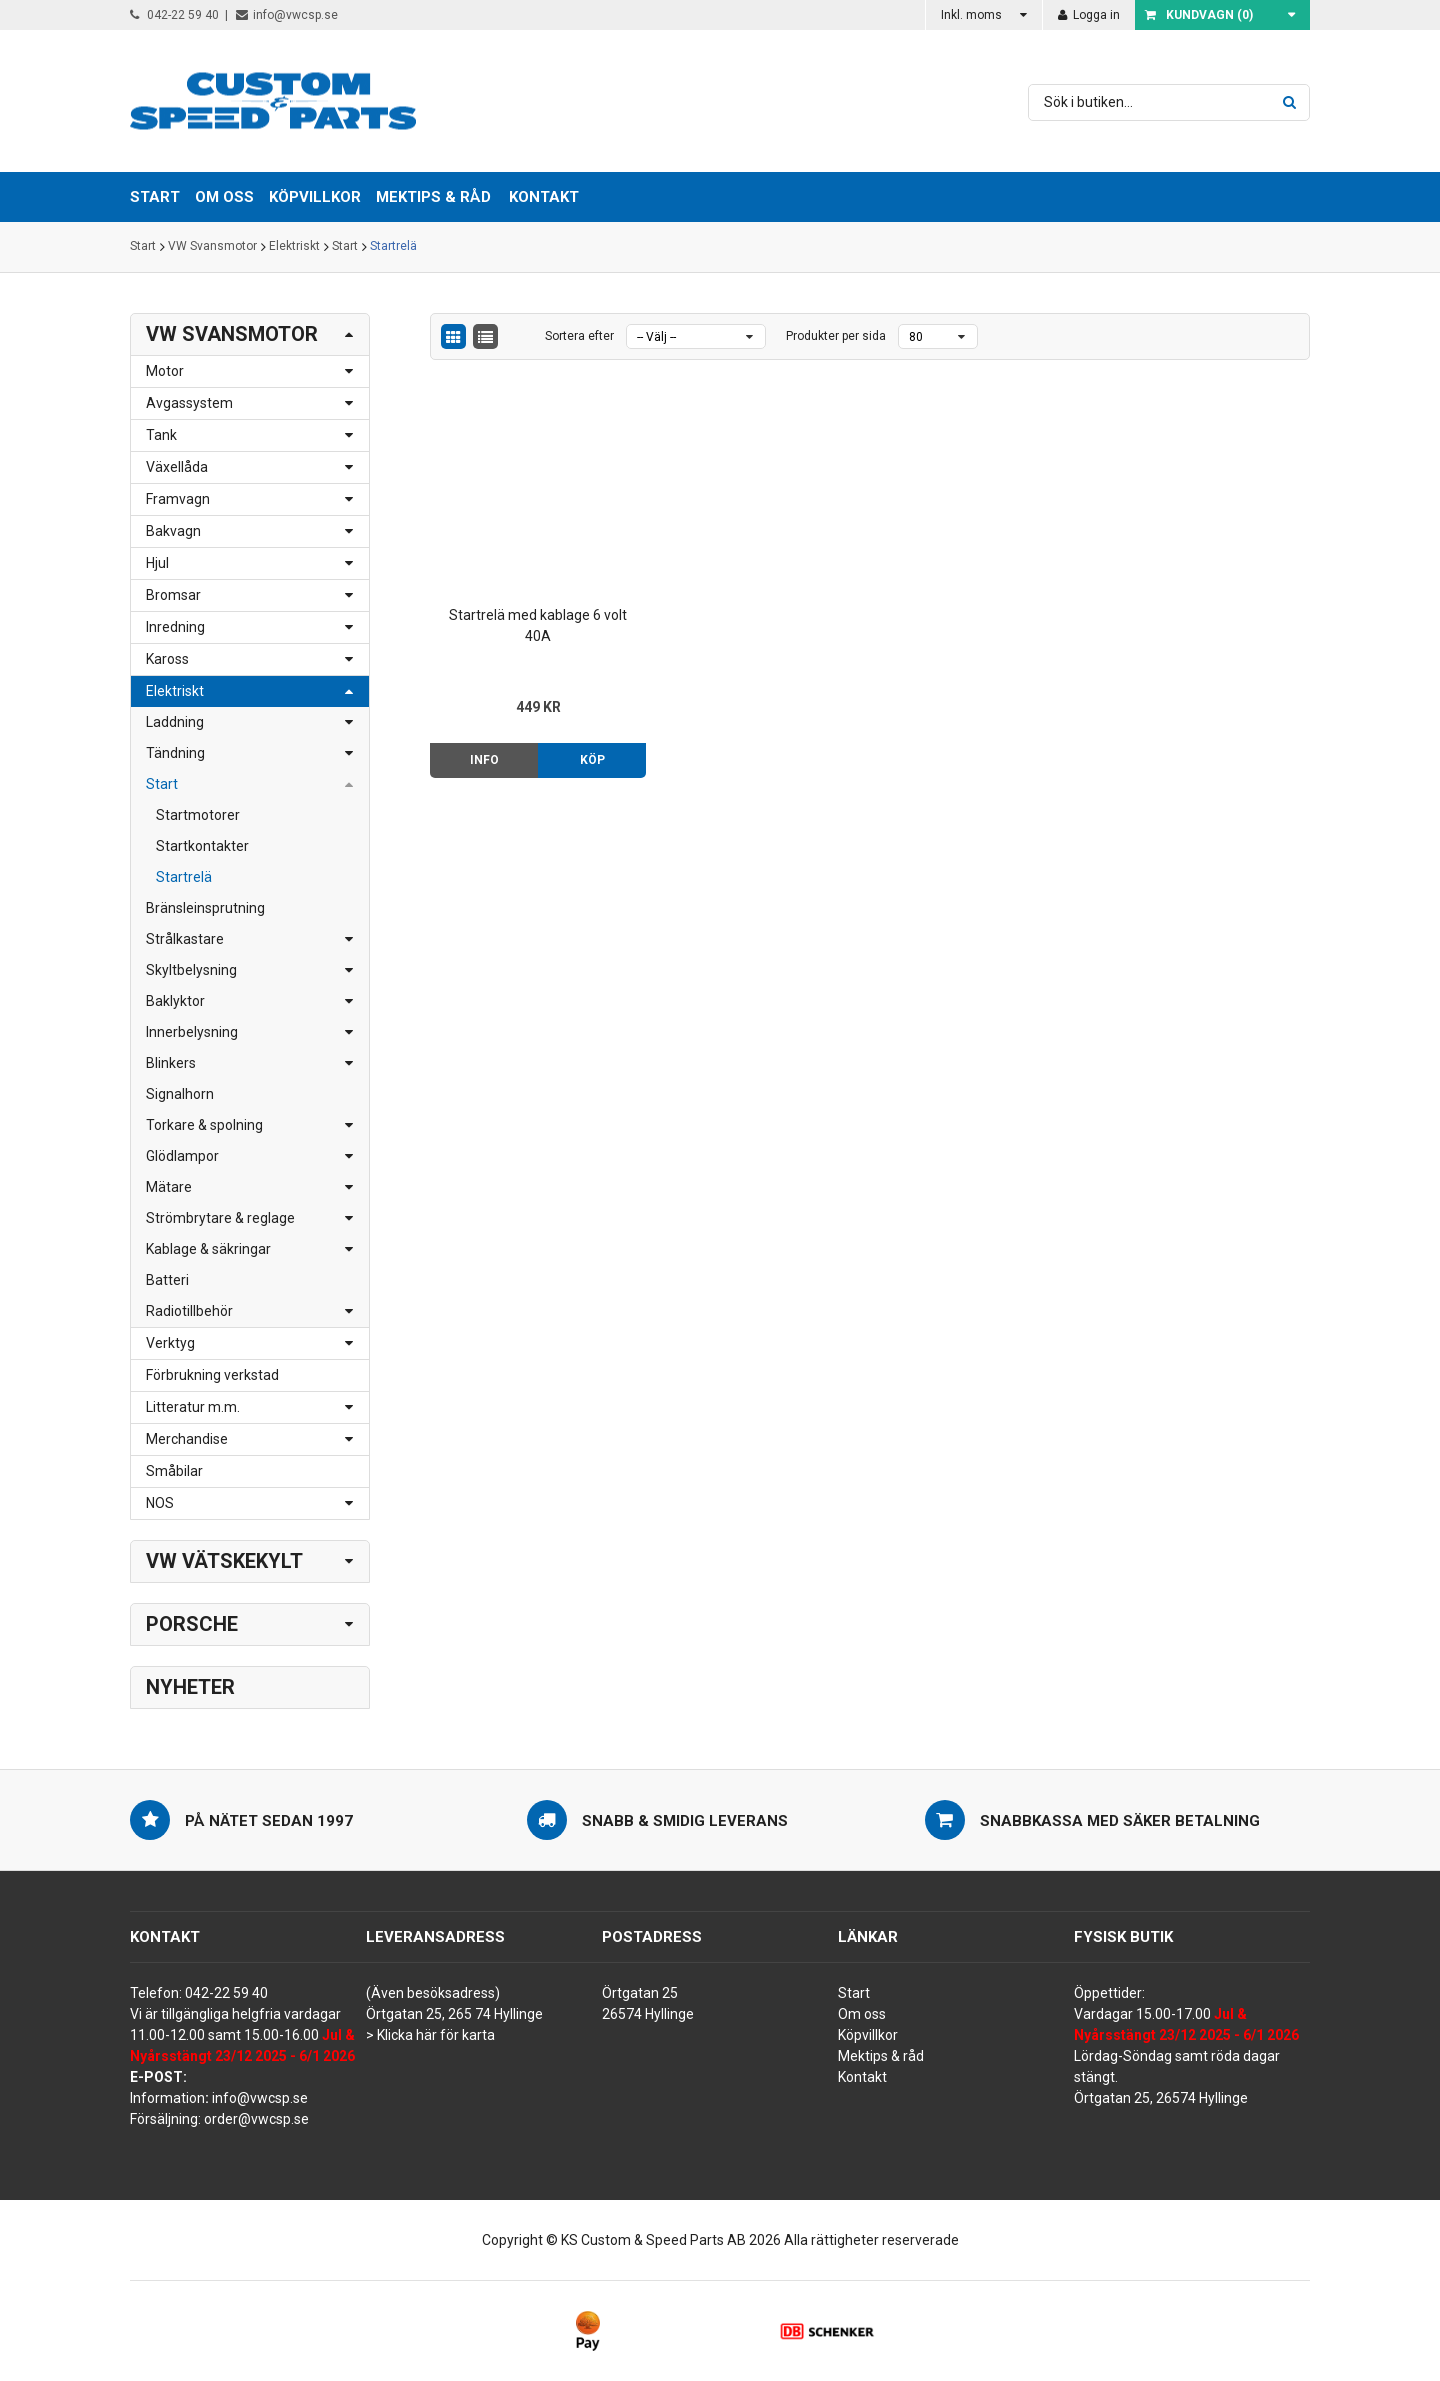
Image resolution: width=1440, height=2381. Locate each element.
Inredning (175, 627)
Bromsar (173, 595)
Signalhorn (180, 1094)
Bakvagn (173, 531)
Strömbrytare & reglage (220, 1218)
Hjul (157, 563)
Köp (585, 751)
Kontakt (544, 197)
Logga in (1089, 15)
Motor (165, 371)
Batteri (167, 1280)
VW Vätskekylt (224, 1561)
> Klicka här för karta (430, 2035)
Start (143, 247)
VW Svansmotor (212, 247)
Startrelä (393, 247)
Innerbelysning (192, 1032)
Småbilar (174, 1471)
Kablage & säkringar (208, 1249)
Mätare (169, 1187)
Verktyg (170, 1343)
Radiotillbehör (189, 1311)
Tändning (175, 753)
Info (481, 751)
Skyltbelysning (191, 970)
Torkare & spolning (204, 1125)
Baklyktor (175, 1001)
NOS (160, 1503)
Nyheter (190, 1687)
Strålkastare (185, 939)
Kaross (167, 659)
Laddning (175, 722)
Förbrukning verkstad (212, 1375)
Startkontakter (202, 846)
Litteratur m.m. (193, 1407)
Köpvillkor (868, 2035)
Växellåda (177, 467)
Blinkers (171, 1063)
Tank (161, 435)
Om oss (862, 2014)
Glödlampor (182, 1156)
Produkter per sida (836, 336)
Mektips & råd (881, 2056)
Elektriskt (294, 247)
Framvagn (178, 499)
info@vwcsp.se (287, 15)
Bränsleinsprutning (205, 908)
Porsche (192, 1624)
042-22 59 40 (174, 15)
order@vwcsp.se (256, 2119)
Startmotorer (198, 815)
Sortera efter (579, 336)
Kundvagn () (1199, 15)
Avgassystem (189, 403)
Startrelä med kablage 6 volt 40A (533, 616)
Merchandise (187, 1439)
